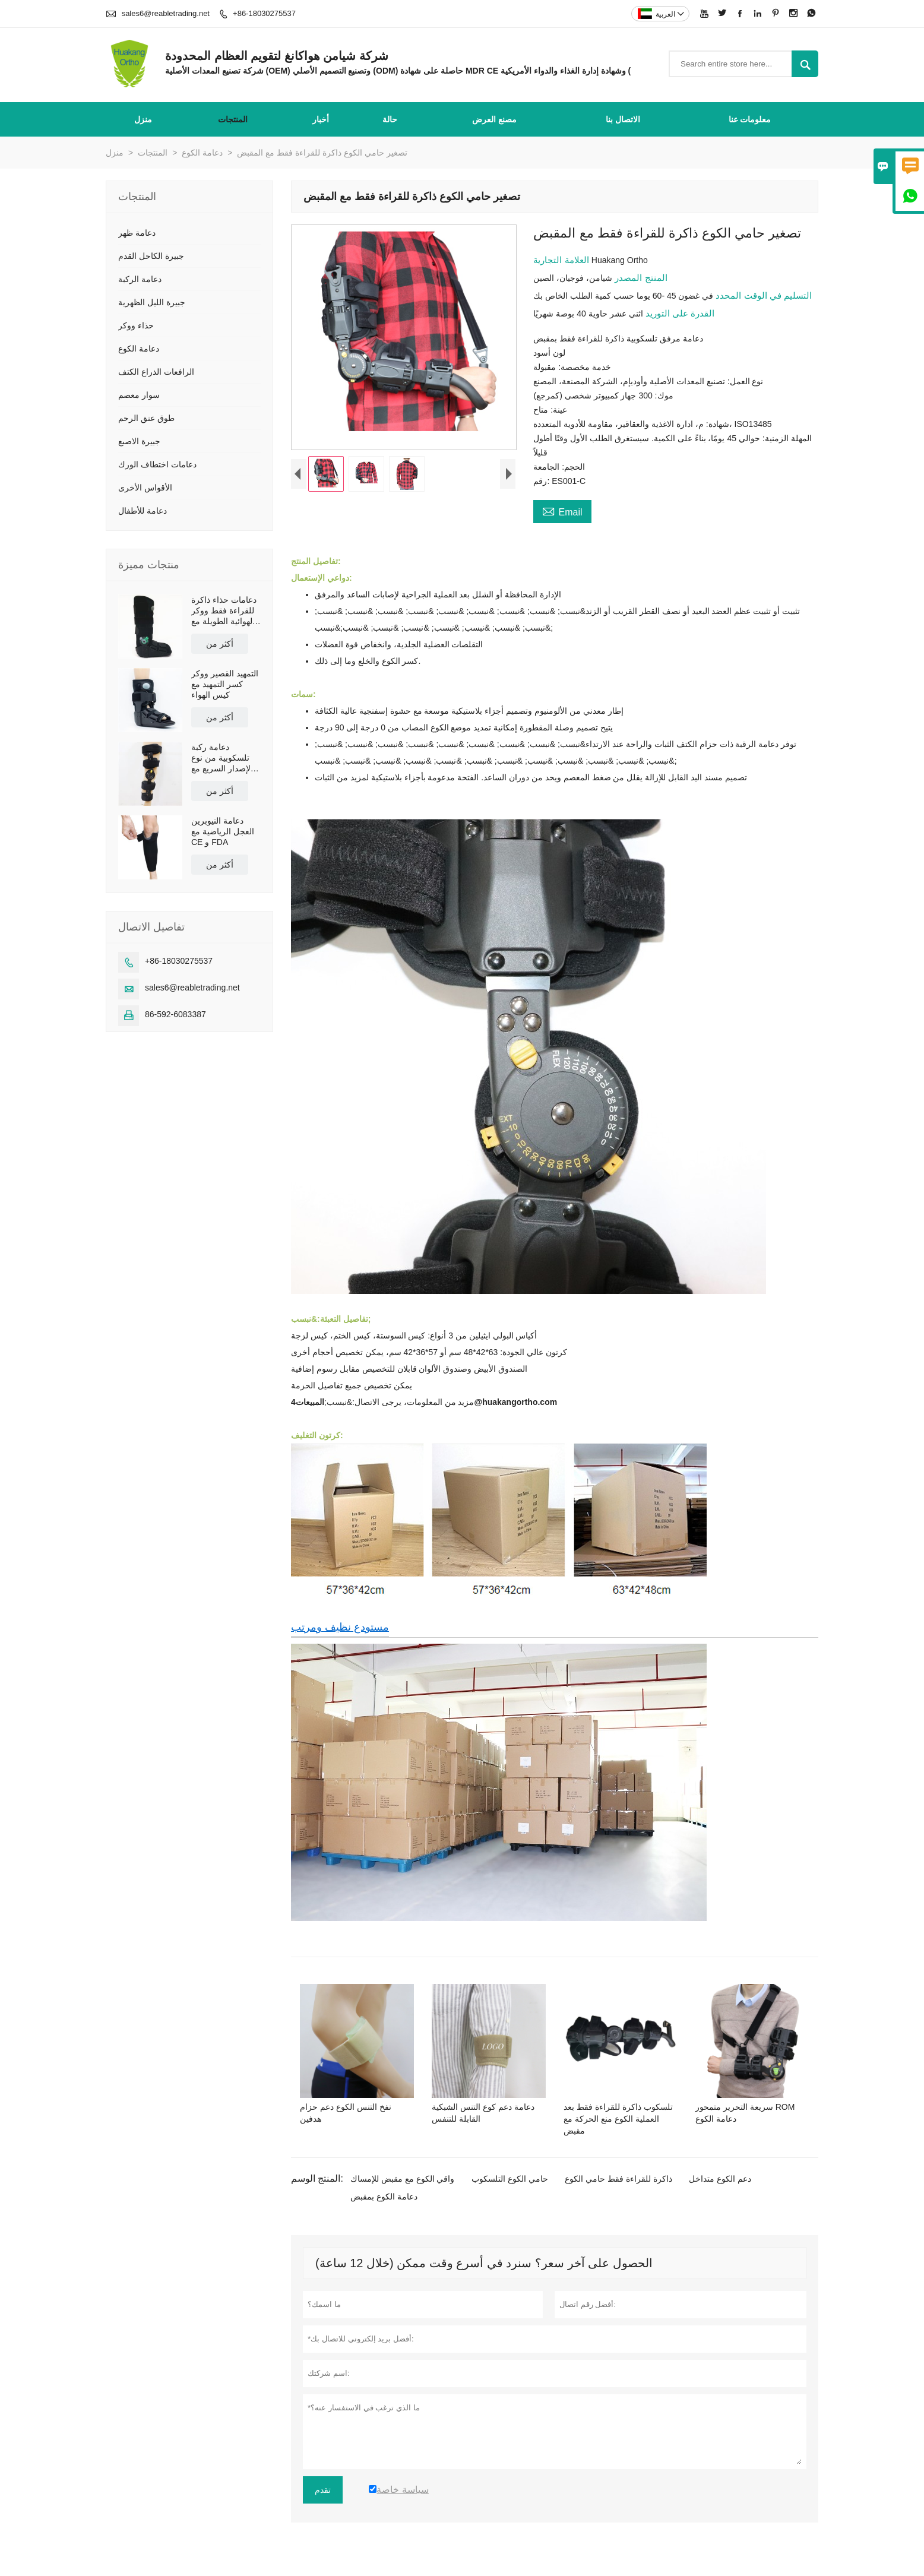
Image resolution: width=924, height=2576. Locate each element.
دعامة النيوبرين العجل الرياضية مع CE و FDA (222, 831)
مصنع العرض (494, 119)
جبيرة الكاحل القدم (151, 256)
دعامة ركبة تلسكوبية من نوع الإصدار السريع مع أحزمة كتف (222, 758)
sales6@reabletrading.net (166, 13)
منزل (143, 119)
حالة (389, 119)
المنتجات (233, 119)
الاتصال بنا (623, 119)
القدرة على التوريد (679, 313)
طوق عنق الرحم (146, 418)
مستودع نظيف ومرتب (340, 1627)
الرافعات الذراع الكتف (156, 371)
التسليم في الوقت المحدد (762, 295)
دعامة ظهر (137, 233)
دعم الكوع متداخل (720, 2178)
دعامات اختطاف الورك (157, 464)
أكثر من (219, 643)
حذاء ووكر (136, 325)
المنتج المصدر (639, 278)
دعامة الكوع (202, 152)
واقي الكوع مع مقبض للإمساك (402, 2178)
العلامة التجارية (562, 260)
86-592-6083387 (175, 1014)
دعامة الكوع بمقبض (383, 2196)
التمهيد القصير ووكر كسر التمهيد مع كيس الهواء (224, 684)
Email (562, 510)
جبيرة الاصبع (139, 441)
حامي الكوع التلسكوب (510, 2178)
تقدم (323, 2490)
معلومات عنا (750, 119)
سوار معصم (139, 395)
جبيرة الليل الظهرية (151, 302)
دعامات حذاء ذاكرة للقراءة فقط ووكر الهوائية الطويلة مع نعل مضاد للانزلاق (224, 610)
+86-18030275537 (264, 13)
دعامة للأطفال (142, 510)
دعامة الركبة (140, 279)
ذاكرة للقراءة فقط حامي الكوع (618, 2178)
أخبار (320, 119)
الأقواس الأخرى (145, 487)
